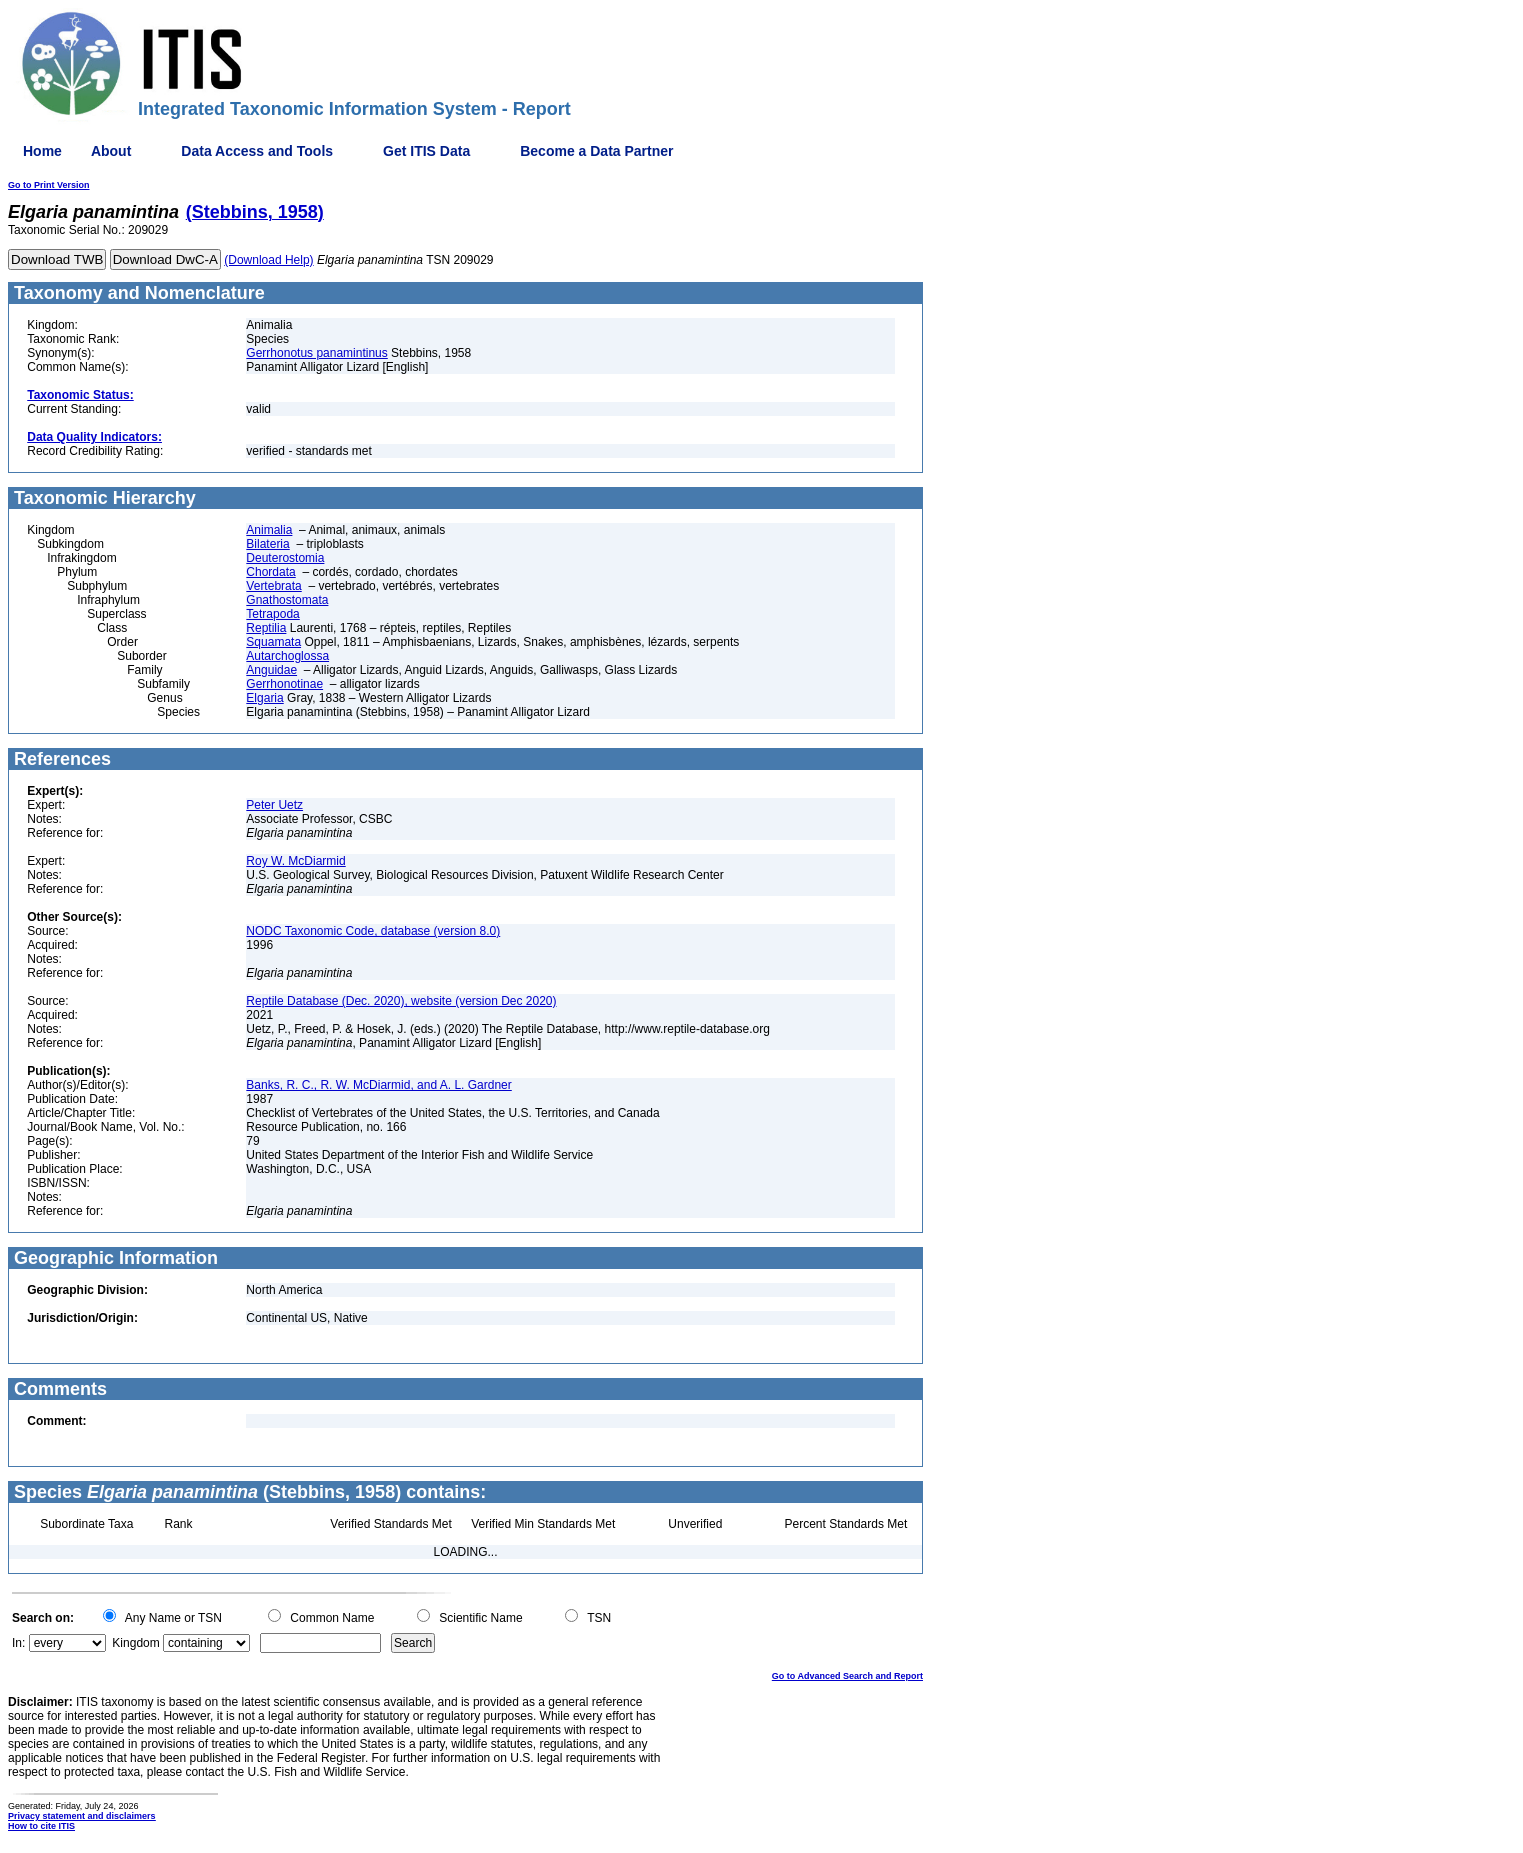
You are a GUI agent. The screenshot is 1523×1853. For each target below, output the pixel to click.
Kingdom (135, 1643)
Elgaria (264, 698)
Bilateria (267, 544)
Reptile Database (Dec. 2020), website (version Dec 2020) (401, 1001)
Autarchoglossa (287, 656)
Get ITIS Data (426, 151)
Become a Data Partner (596, 151)
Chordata (270, 572)
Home (42, 151)
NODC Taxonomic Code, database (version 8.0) (373, 931)
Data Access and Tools (257, 151)
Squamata (273, 642)
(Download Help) (268, 260)
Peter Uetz (274, 805)
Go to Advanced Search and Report (847, 1676)
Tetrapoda (272, 614)
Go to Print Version (49, 185)
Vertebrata (273, 586)
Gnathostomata (287, 600)
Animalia (269, 530)
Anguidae (271, 670)
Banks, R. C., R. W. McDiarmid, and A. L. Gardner (378, 1085)
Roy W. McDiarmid (295, 861)
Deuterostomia (285, 558)
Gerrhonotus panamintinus (316, 353)
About (111, 151)
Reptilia (266, 628)
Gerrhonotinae (284, 684)
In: (18, 1643)
